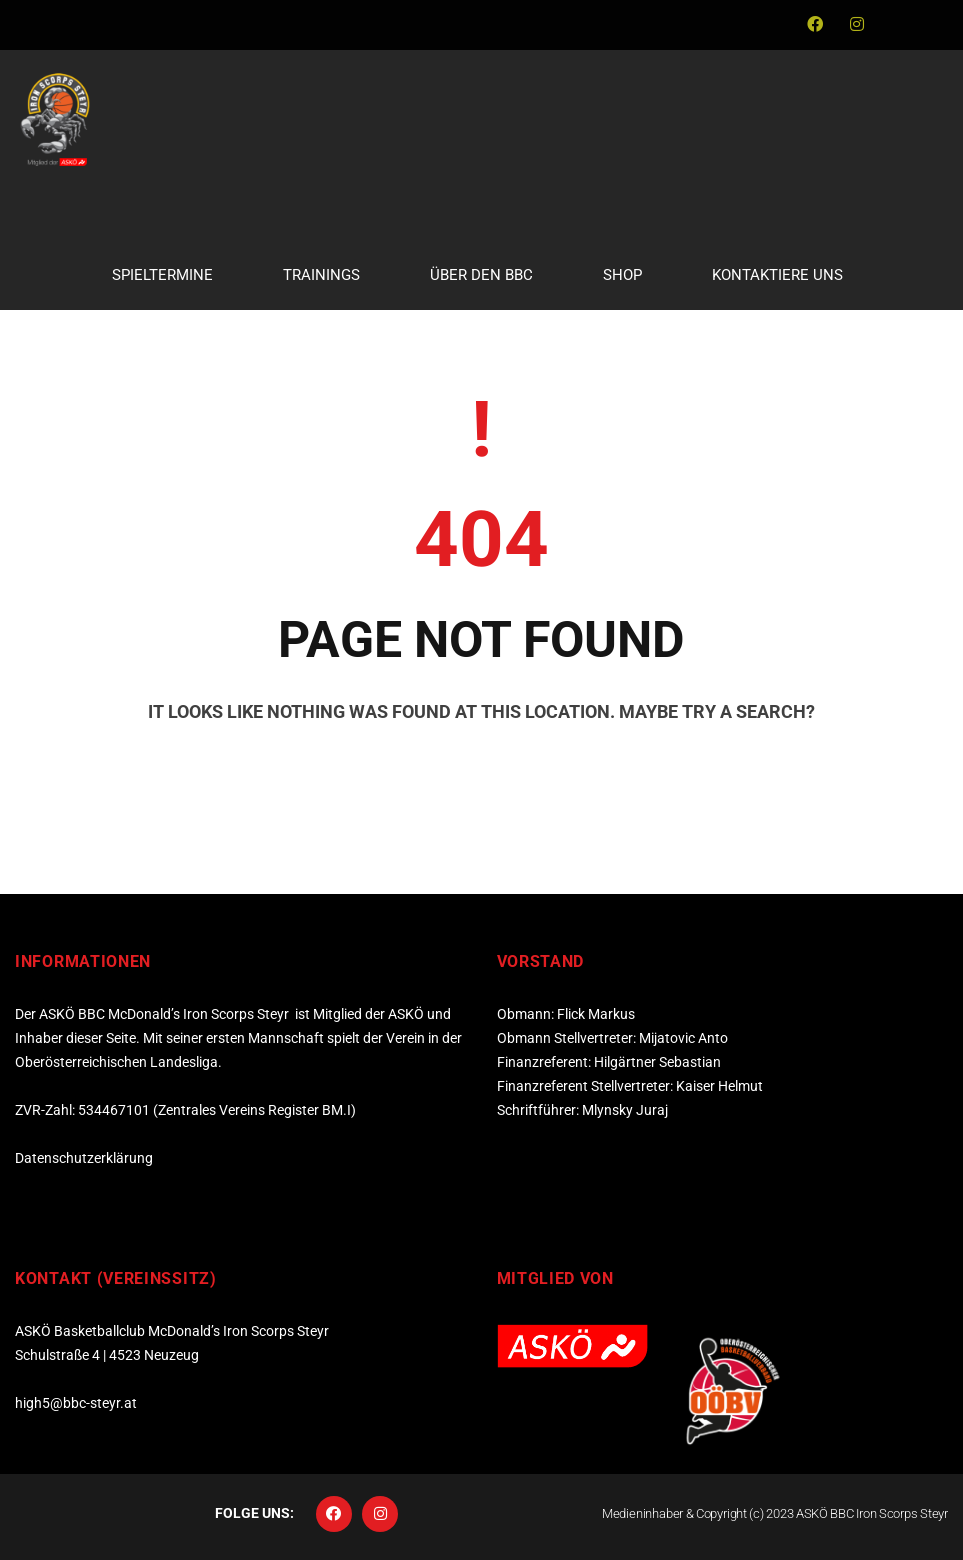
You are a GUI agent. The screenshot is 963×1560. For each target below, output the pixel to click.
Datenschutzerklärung (84, 1158)
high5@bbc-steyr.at (76, 1403)
